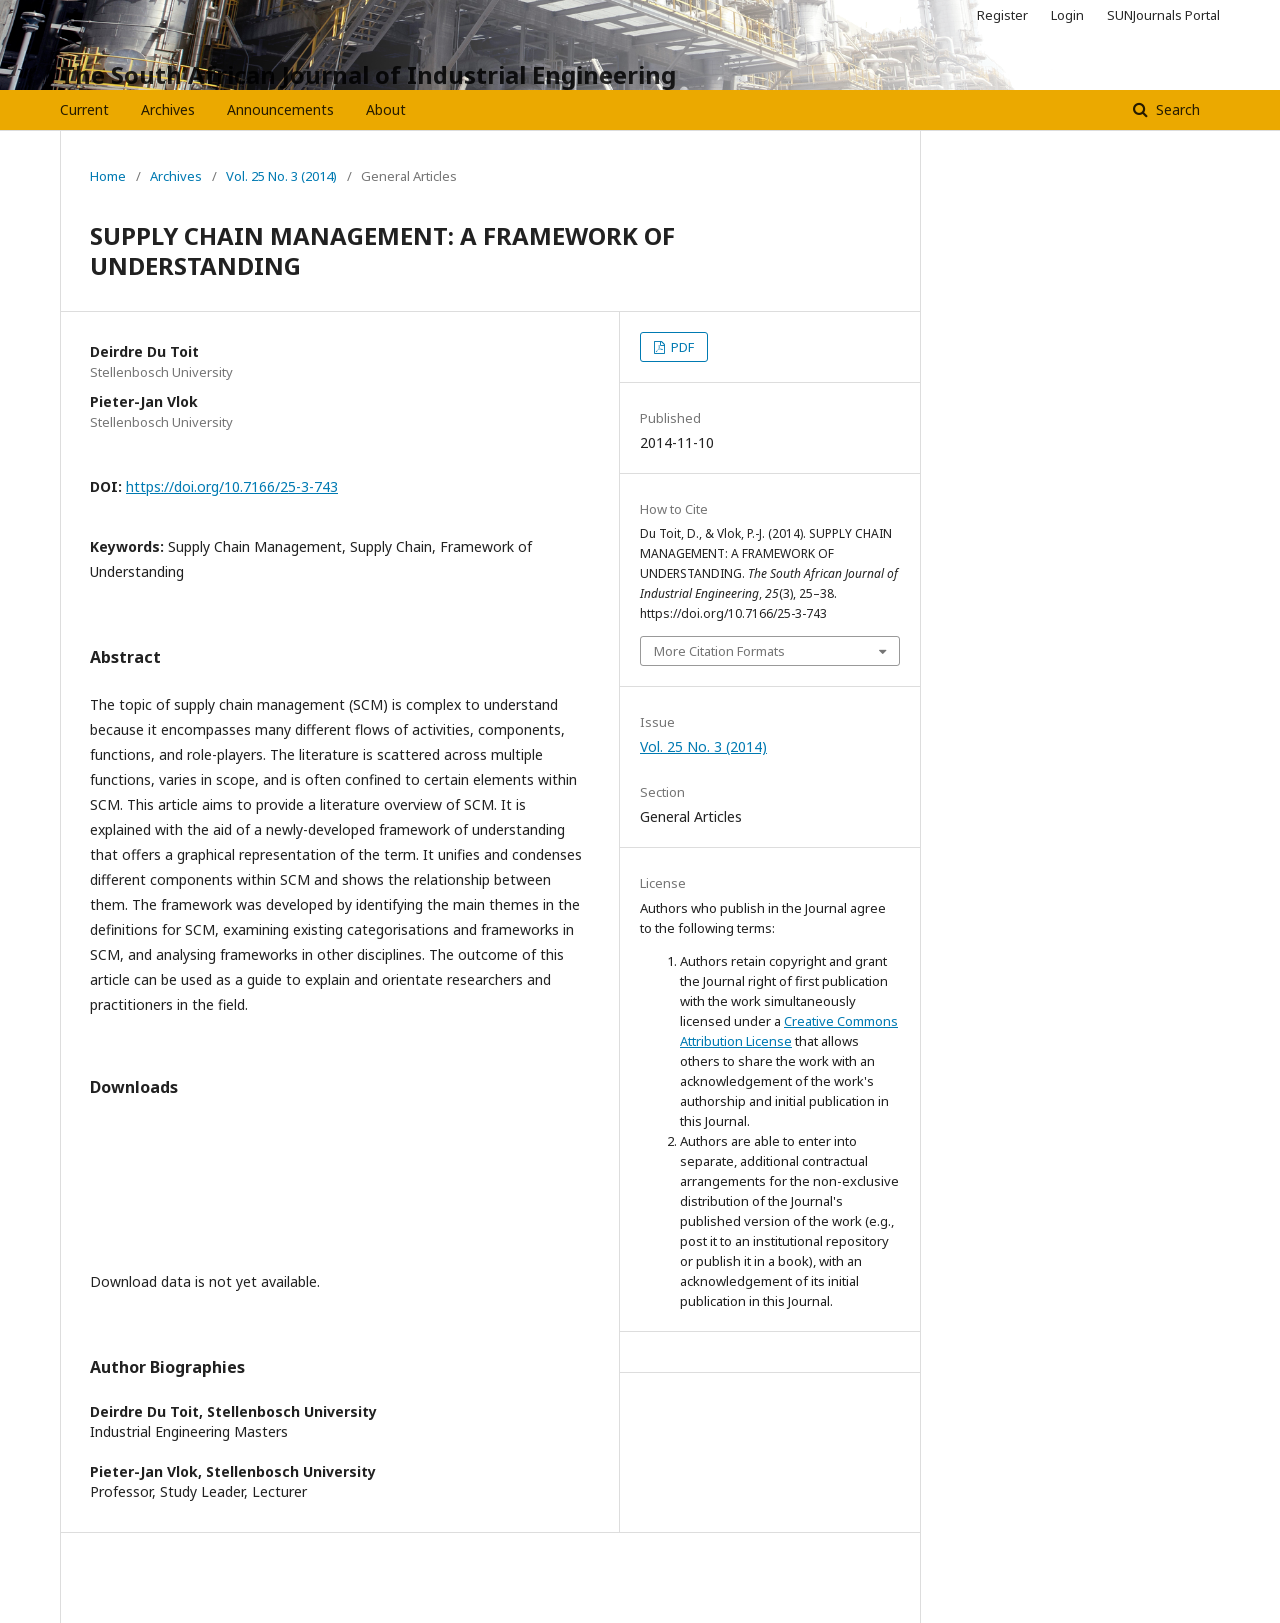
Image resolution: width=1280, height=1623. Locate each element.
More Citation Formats (719, 651)
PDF (681, 347)
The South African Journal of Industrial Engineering (368, 74)
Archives (168, 109)
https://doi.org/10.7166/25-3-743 (232, 486)
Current (84, 109)
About (386, 109)
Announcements (280, 109)
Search (1176, 109)
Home (108, 176)
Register (1002, 15)
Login (1067, 15)
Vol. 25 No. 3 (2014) (281, 176)
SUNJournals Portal (1163, 15)
